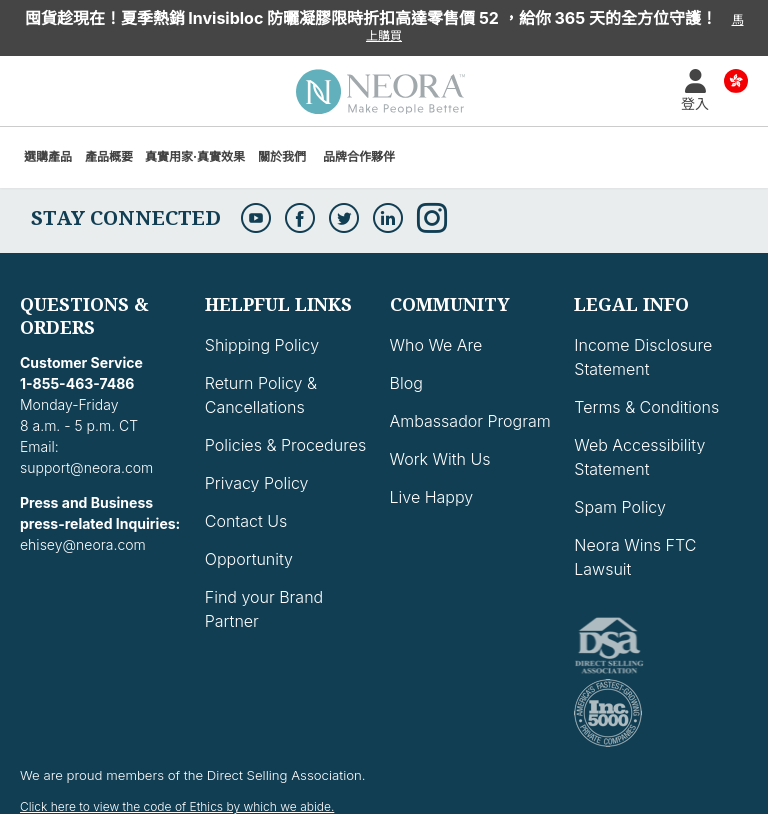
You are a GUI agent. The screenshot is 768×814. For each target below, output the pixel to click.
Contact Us (246, 521)
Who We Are (436, 345)
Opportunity (249, 559)
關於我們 (282, 156)
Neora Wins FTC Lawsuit (635, 557)
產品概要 (109, 156)
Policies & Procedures (285, 445)
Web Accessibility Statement (639, 457)
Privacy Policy (257, 483)
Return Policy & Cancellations (261, 395)
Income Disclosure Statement (643, 357)
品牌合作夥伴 (359, 156)
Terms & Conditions (646, 407)
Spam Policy (620, 507)
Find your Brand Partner (264, 609)
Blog (406, 383)
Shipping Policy (262, 345)
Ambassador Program (470, 421)
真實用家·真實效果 (195, 156)
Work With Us (440, 459)
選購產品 (48, 156)
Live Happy (432, 497)
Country (736, 79)
